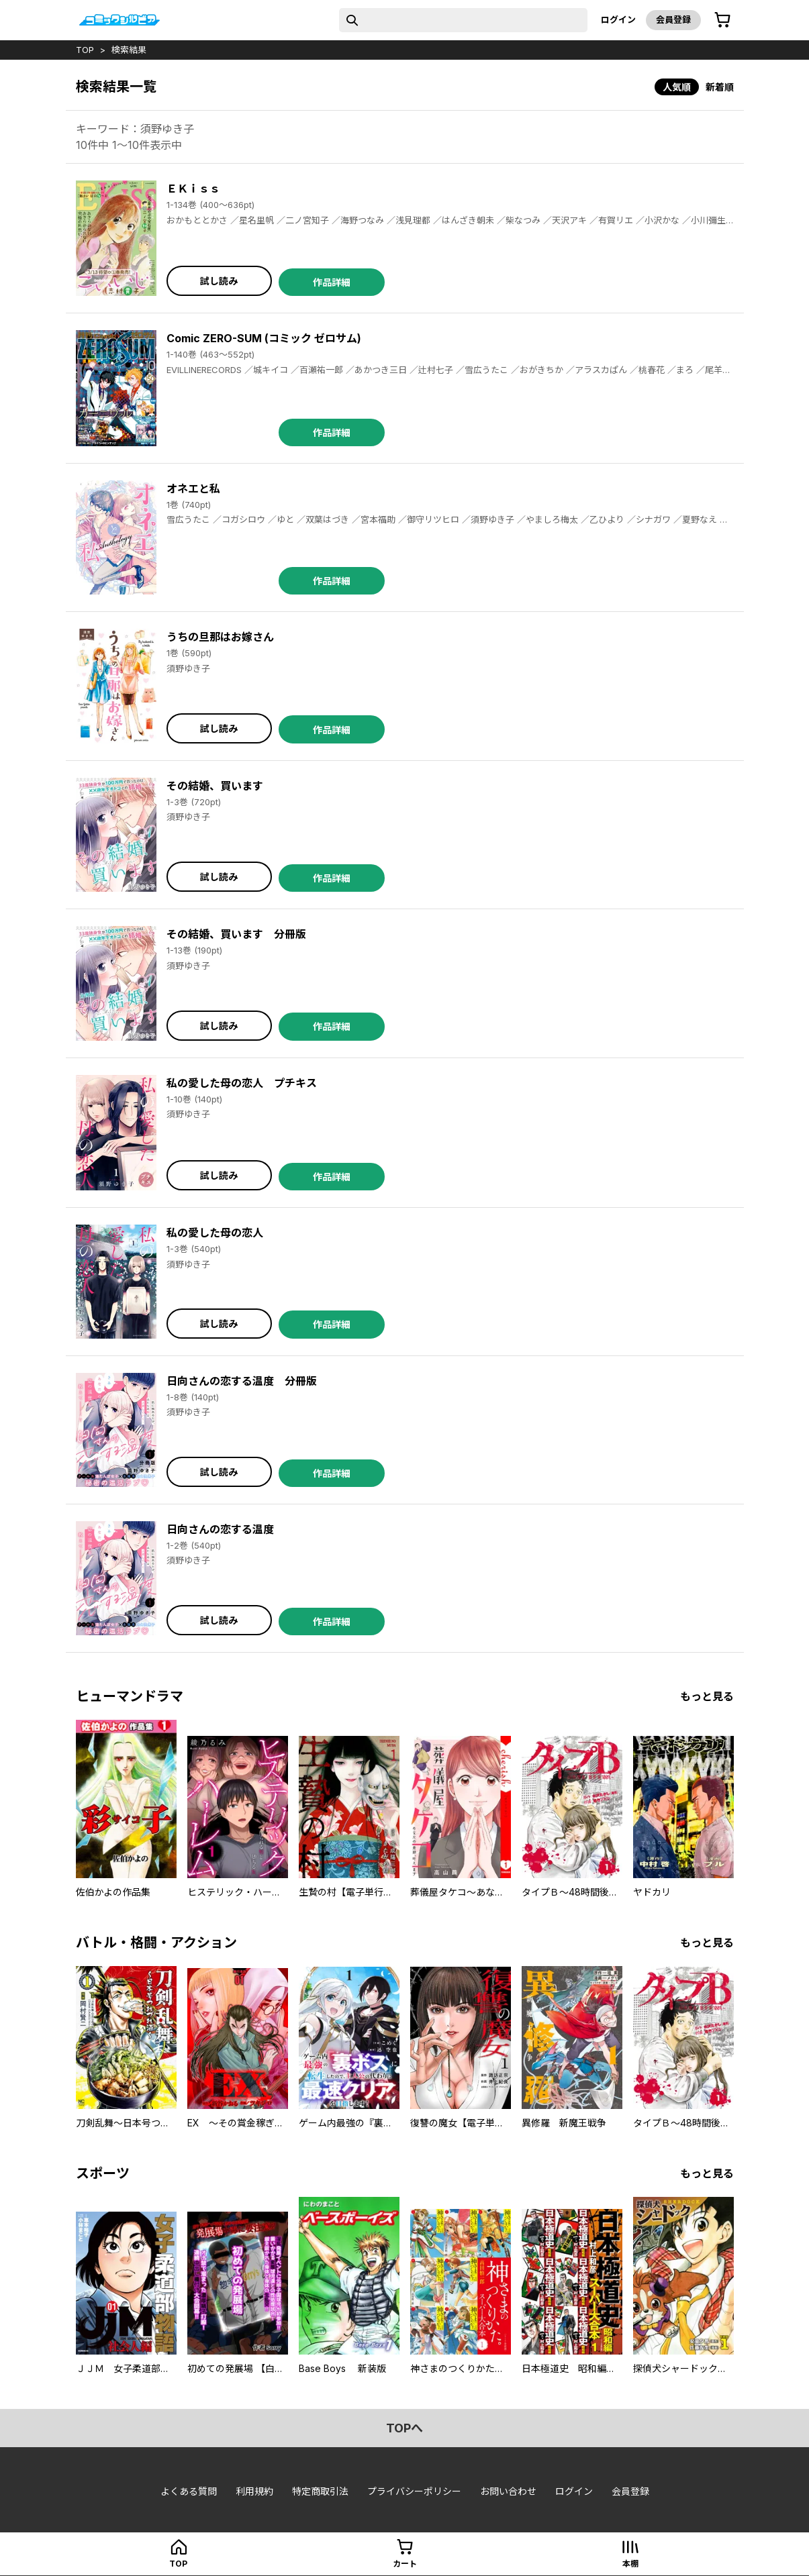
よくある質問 (188, 2491)
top (85, 49)
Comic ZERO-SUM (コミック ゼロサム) (263, 338)
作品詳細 (331, 282)
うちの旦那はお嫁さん (220, 636)
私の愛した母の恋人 (214, 1232)
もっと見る (707, 1696)
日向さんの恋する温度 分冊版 (241, 1381)
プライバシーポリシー (414, 2491)
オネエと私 (193, 488)
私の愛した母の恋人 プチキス (241, 1083)
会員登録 (673, 19)
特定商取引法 (320, 2491)
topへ (404, 2428)
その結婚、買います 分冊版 (236, 934)
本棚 (630, 2564)
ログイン (618, 19)
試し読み (219, 281)
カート (405, 2564)
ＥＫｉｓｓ (193, 188)
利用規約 (254, 2491)
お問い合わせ (508, 2491)
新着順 (720, 87)
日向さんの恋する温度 (220, 1529)
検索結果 (128, 49)
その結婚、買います (214, 785)
